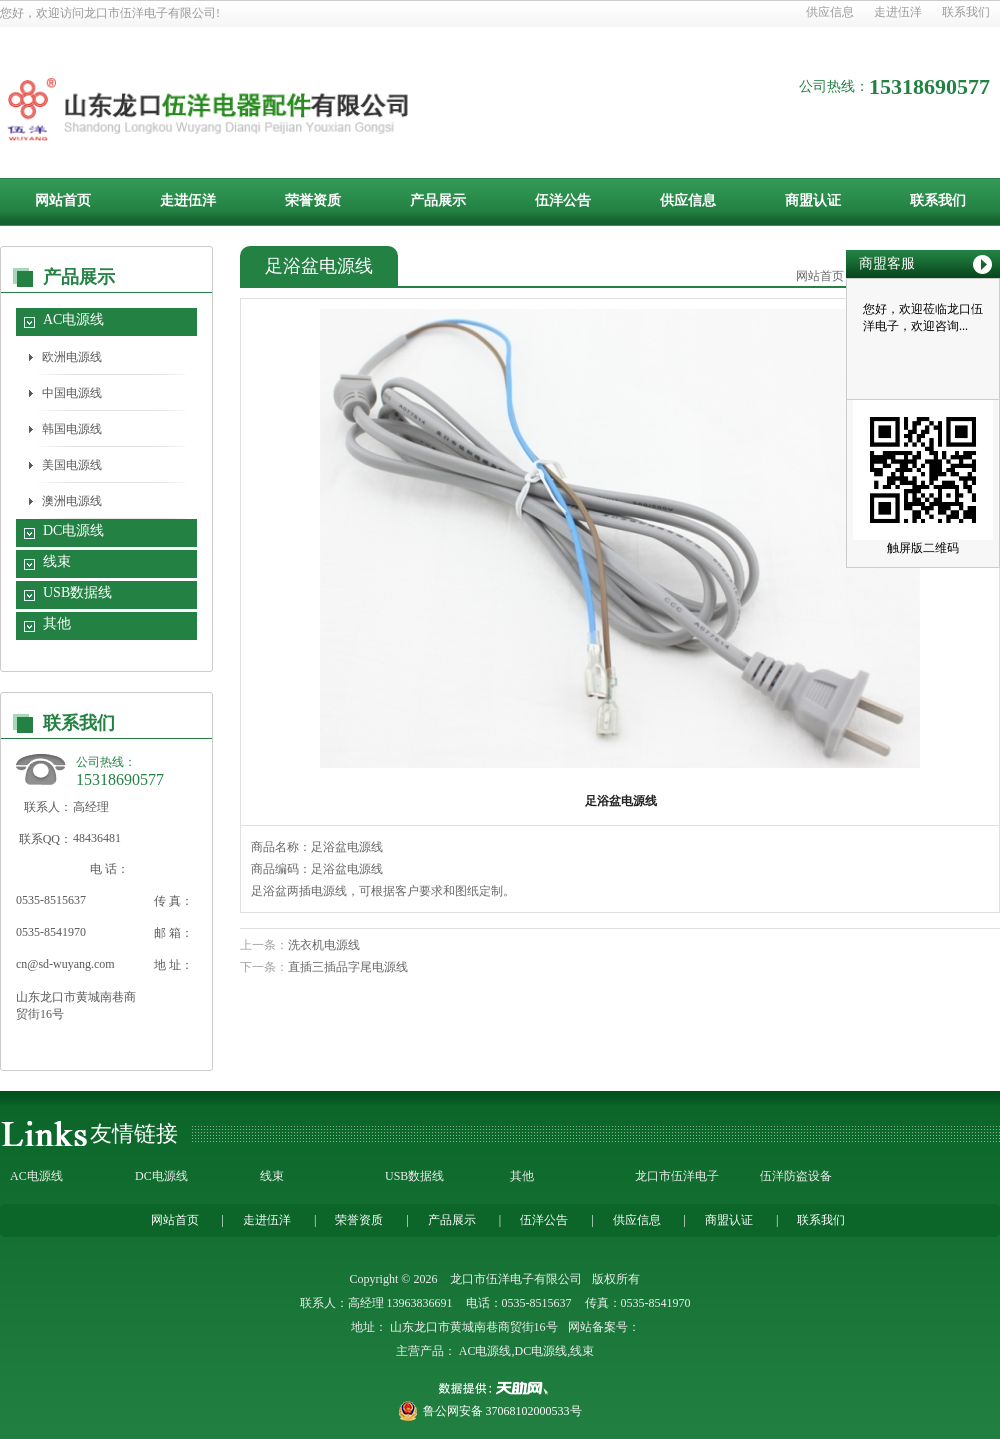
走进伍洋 (898, 12)
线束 (57, 561)
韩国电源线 (72, 429)
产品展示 (438, 200)
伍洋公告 (563, 200)
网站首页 (63, 200)
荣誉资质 (313, 200)
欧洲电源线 (72, 357)
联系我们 (966, 12)
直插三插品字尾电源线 (348, 967)
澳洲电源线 (72, 501)
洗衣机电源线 (324, 945)
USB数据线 (77, 592)
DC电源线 (73, 530)
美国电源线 (72, 465)
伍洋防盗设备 (796, 1176)
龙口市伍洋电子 (677, 1176)
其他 (57, 623)
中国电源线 (72, 393)
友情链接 (134, 1133)
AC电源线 (73, 319)
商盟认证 (813, 200)
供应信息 (830, 12)
